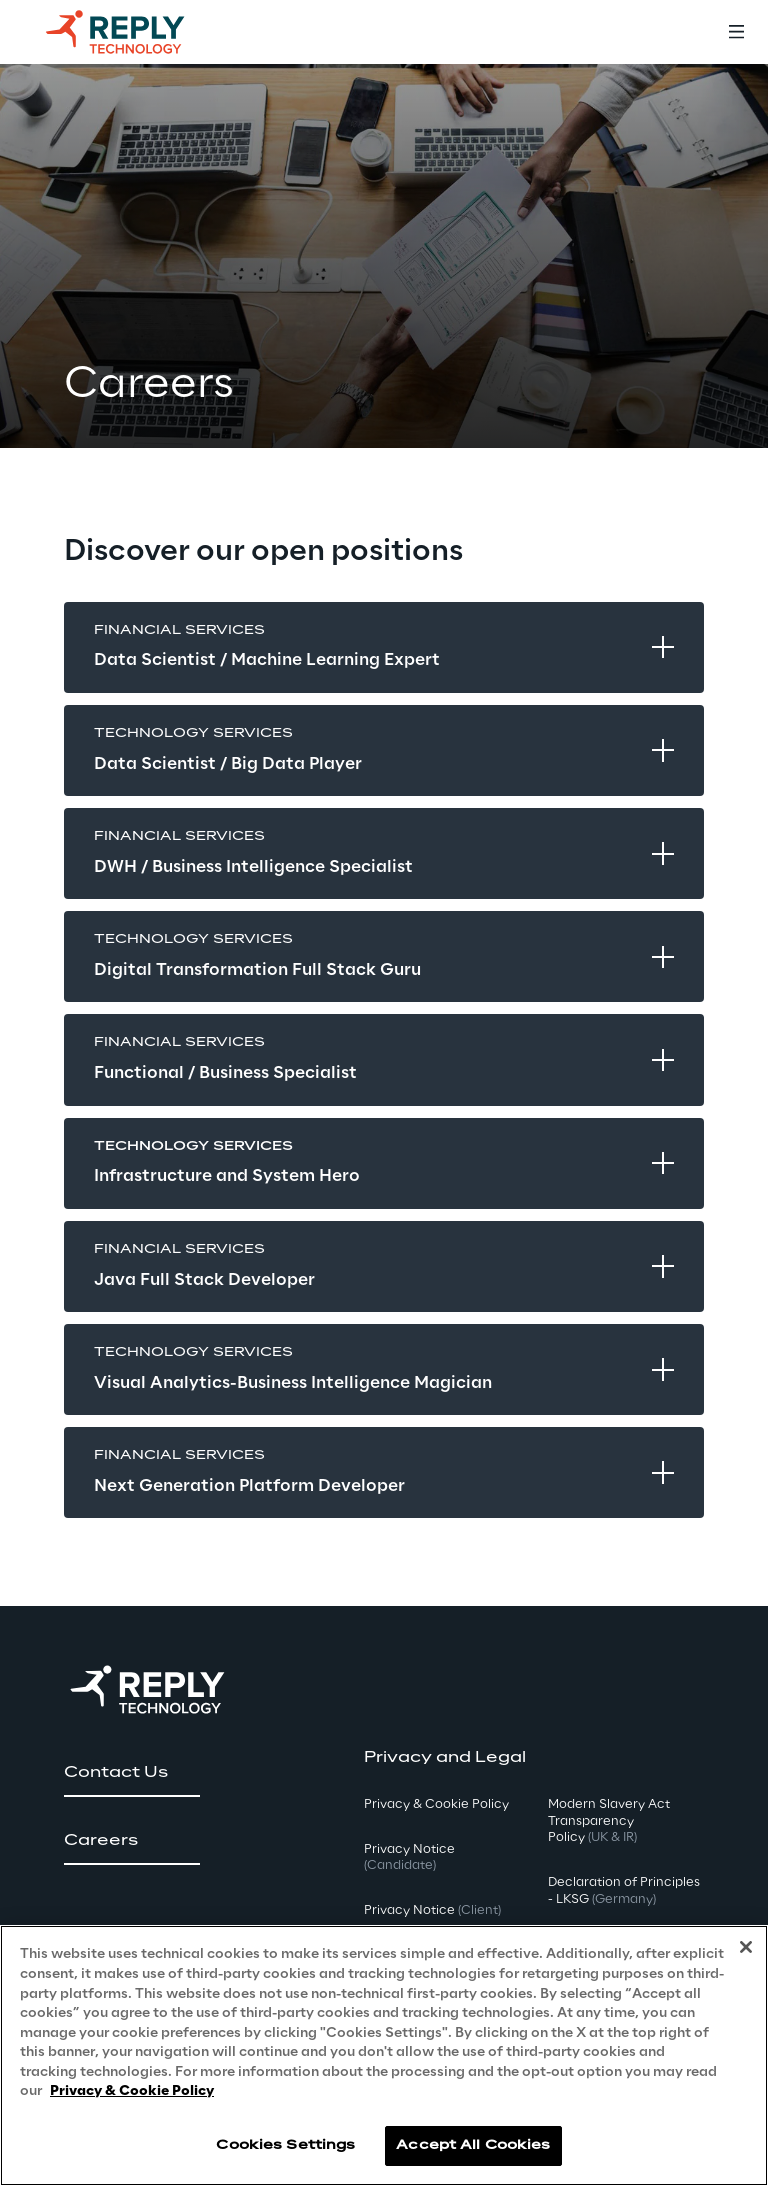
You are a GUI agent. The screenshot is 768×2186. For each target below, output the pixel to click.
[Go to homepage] (135, 32)
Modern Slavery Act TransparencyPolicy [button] (609, 1821)
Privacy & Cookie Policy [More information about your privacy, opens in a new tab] (132, 2091)
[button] (132, 1773)
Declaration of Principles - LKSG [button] (624, 1891)
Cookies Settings (285, 2145)
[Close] (746, 1947)
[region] (384, 2055)
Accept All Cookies (473, 2145)
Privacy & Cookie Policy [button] (436, 1804)
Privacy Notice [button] (409, 1858)
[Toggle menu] (736, 32)
